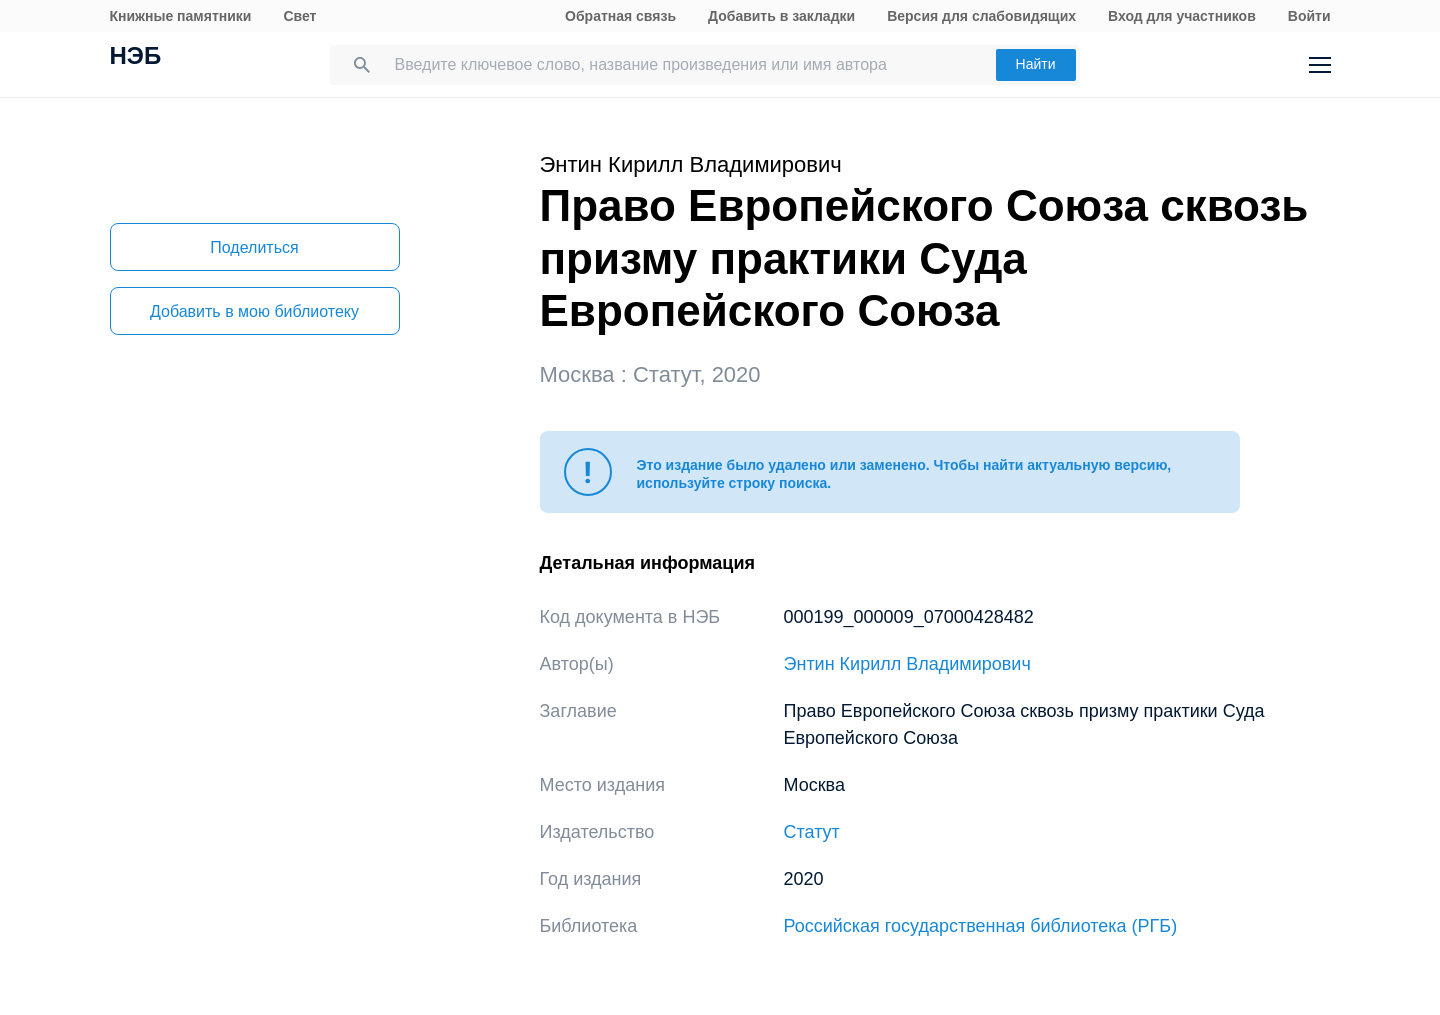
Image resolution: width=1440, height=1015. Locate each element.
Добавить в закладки (781, 16)
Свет (299, 16)
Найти (1036, 64)
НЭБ (136, 58)
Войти (1309, 16)
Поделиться (254, 247)
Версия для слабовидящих (981, 16)
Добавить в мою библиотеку (254, 311)
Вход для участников (1182, 16)
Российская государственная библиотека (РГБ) (981, 926)
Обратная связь (620, 16)
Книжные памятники (181, 16)
